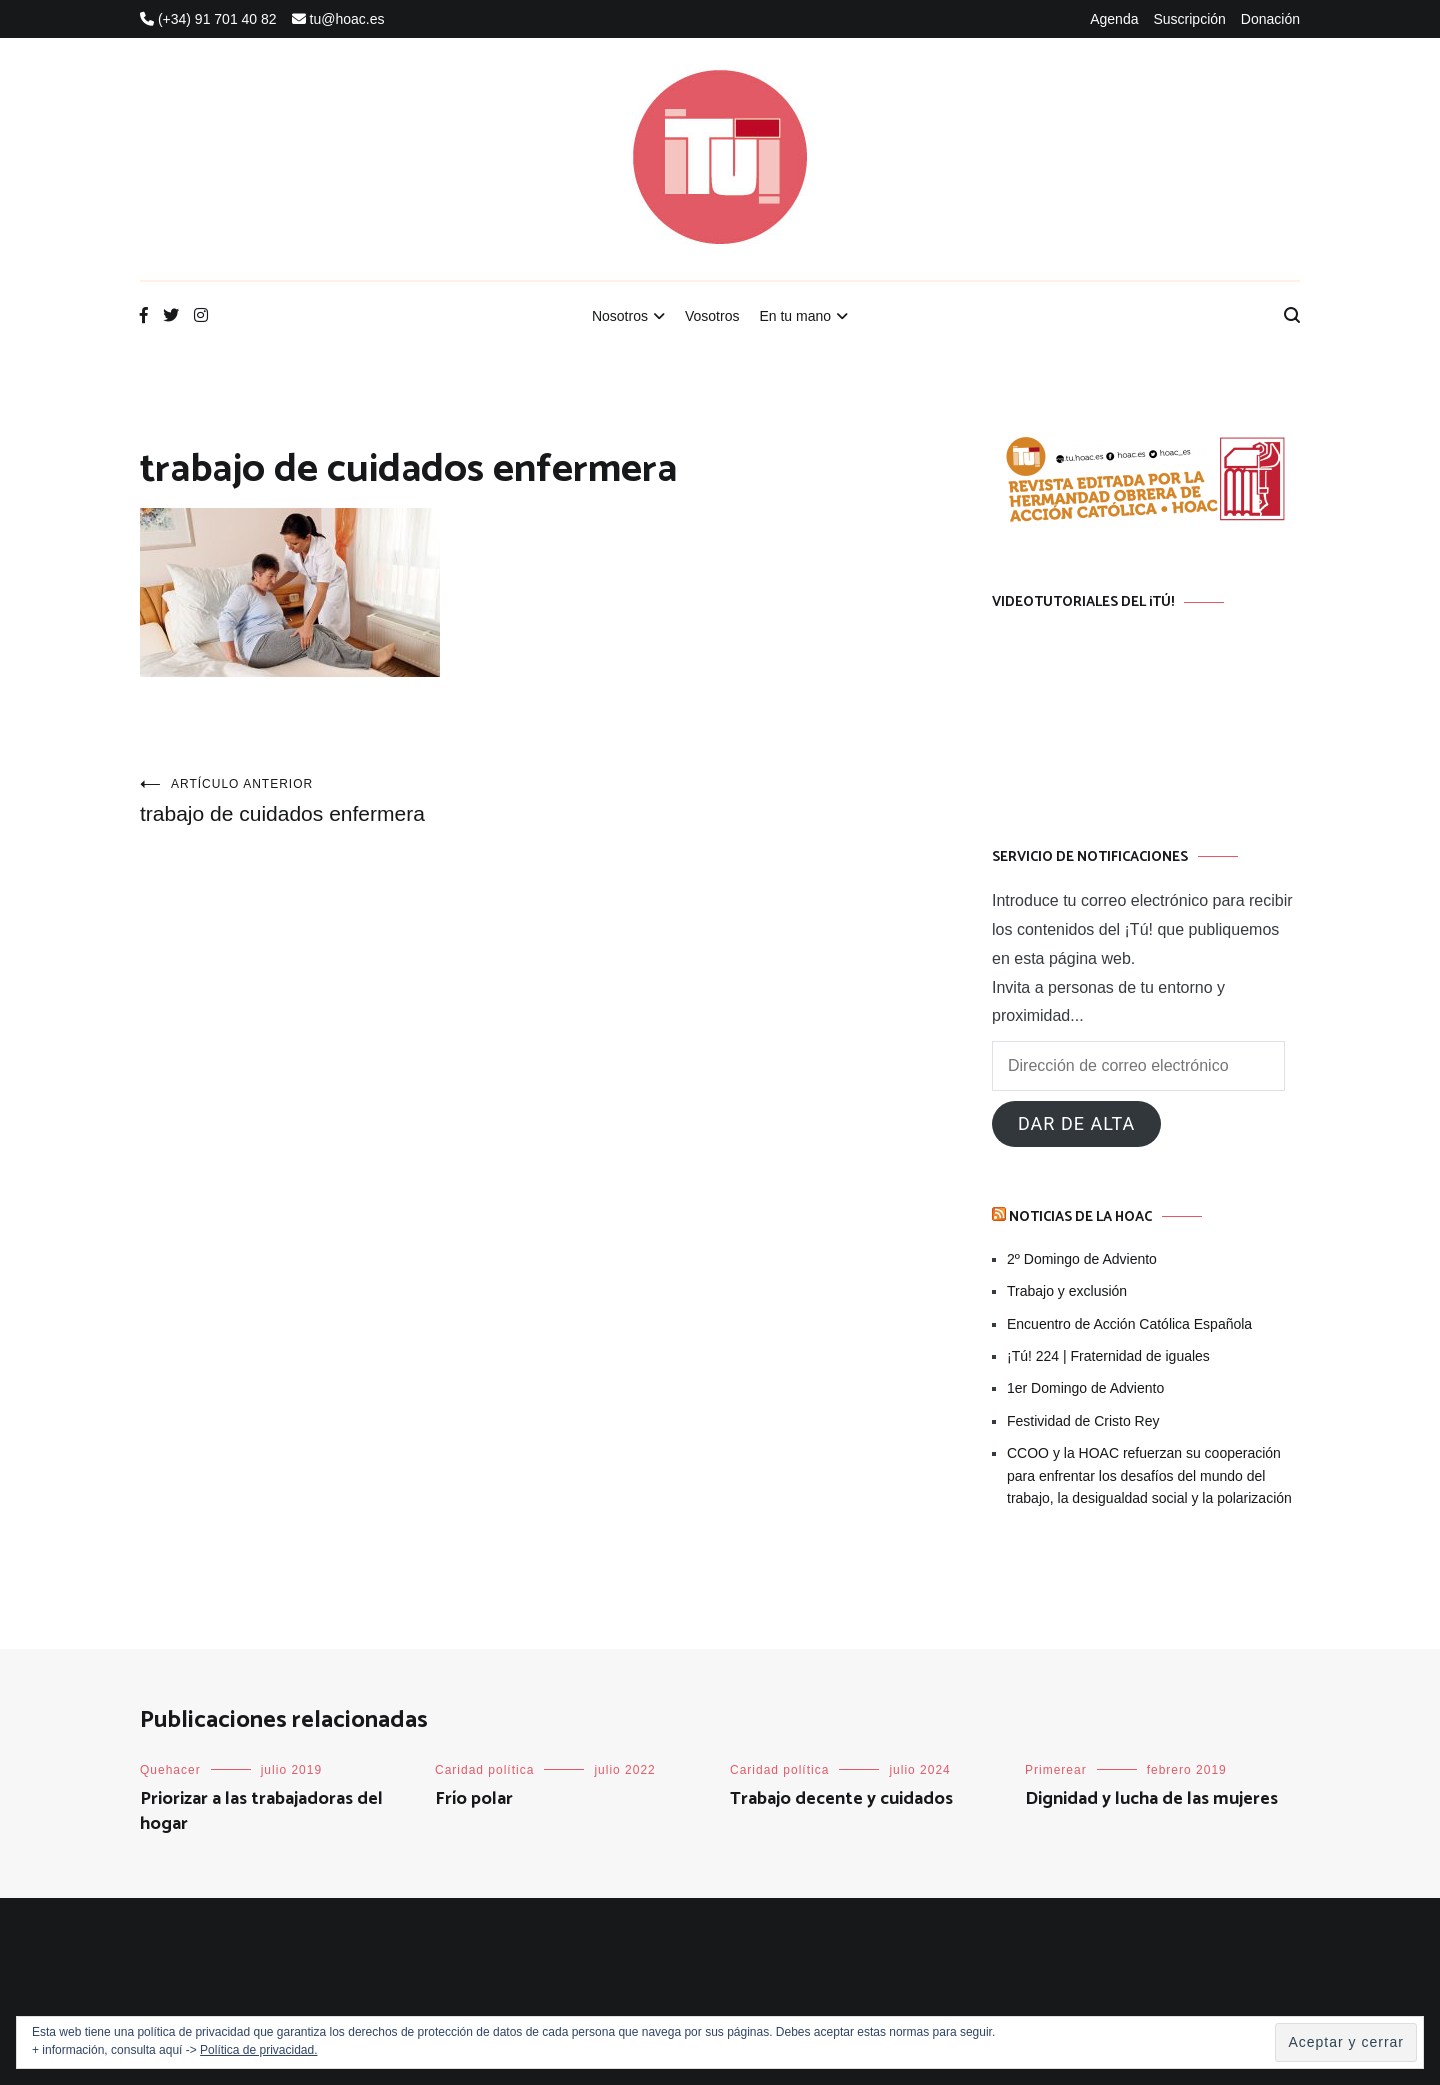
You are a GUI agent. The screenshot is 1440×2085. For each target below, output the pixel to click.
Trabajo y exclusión (1067, 1291)
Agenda (1114, 19)
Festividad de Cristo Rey (1083, 1421)
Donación (1270, 19)
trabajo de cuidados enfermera (333, 801)
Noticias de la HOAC (1080, 1217)
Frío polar (474, 1799)
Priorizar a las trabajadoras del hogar (261, 1811)
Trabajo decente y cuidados (841, 1799)
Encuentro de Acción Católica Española (1129, 1324)
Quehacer (170, 1770)
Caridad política (484, 1770)
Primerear (1056, 1770)
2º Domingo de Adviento (1082, 1259)
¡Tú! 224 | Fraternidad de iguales (1108, 1356)
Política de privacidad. (258, 2050)
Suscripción (1189, 19)
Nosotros (620, 316)
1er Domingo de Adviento (1085, 1388)
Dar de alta (1076, 1123)
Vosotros (712, 316)
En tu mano (795, 316)
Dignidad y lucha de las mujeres (1151, 1799)
